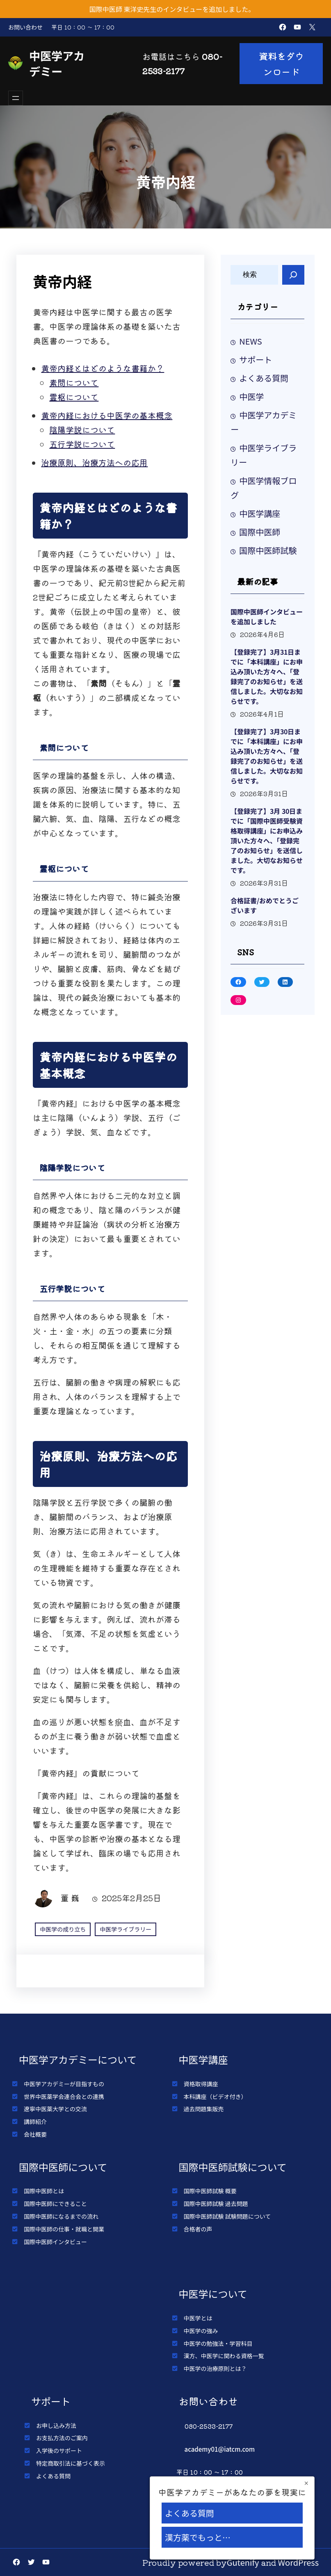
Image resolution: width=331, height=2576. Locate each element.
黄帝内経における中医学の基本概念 (106, 415)
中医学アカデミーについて (78, 2059)
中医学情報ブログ (264, 488)
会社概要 (35, 2134)
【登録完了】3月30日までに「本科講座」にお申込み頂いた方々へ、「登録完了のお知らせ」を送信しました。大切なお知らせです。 (267, 756)
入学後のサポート (59, 2450)
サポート (255, 359)
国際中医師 (259, 532)
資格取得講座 (201, 2084)
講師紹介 (35, 2121)
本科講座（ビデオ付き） (215, 2096)
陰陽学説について (82, 430)
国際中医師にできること (55, 2203)
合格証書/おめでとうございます (265, 905)
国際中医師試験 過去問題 (216, 2203)
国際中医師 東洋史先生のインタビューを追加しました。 (172, 9)
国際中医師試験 (268, 550)
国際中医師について (63, 2167)
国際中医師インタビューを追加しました (267, 616)
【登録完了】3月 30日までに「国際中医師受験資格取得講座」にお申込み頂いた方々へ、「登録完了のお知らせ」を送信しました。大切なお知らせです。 (267, 840)
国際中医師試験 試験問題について (227, 2216)
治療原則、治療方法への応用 (94, 462)
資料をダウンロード (281, 63)
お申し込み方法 (56, 2425)
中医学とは (198, 2318)
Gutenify (243, 2562)
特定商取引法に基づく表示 (70, 2463)
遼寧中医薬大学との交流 (55, 2109)
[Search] (293, 275)
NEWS (250, 341)
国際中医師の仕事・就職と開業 (64, 2229)
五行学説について (82, 444)
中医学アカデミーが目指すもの (64, 2084)
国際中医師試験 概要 (210, 2191)
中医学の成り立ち (63, 1929)
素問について (73, 382)
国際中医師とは (44, 2191)
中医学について (213, 2293)
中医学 (251, 396)
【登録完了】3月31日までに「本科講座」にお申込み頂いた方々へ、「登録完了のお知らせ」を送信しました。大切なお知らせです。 (267, 676)
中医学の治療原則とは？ (215, 2368)
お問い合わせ (25, 27)
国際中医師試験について (233, 2167)
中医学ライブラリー (125, 1929)
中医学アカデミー (56, 63)
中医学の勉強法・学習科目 (218, 2343)
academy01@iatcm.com (220, 2449)
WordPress (298, 2562)
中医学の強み (201, 2331)
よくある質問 (263, 378)
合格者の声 (198, 2229)
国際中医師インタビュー (55, 2242)
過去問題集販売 (204, 2109)
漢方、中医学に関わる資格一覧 (224, 2356)
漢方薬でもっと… (198, 2537)
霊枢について (73, 397)
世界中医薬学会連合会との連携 (64, 2096)
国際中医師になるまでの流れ (61, 2216)
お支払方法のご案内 (62, 2438)
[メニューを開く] (15, 98)
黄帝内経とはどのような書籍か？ (102, 368)
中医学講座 (259, 513)
